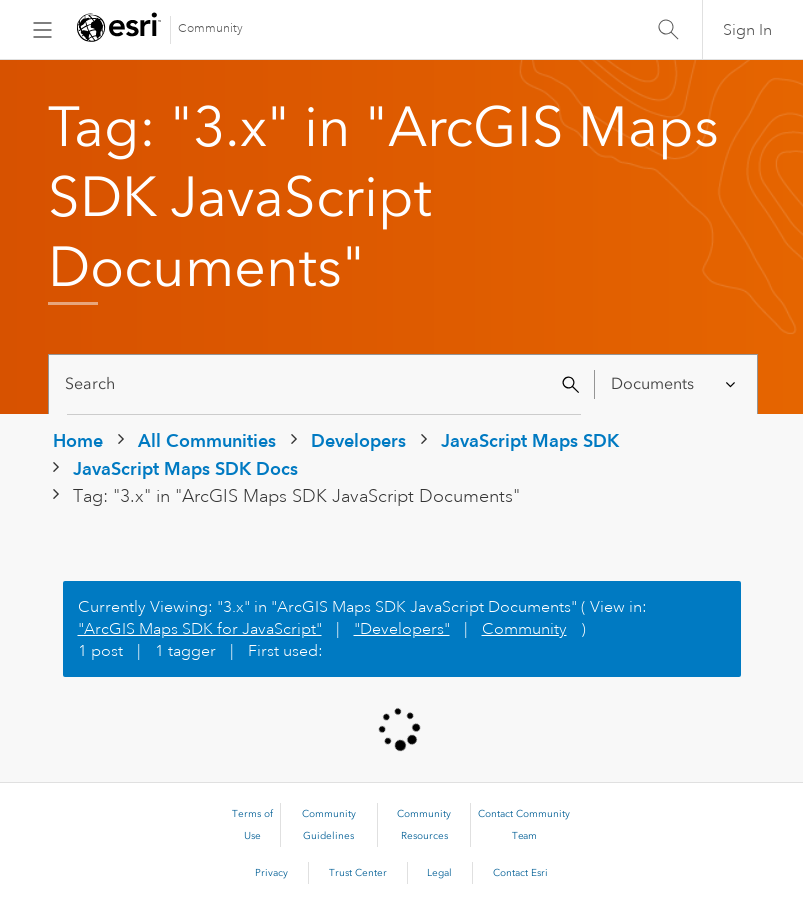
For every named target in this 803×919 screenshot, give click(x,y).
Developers (358, 440)
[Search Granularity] (674, 384)
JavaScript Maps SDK (530, 440)
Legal (439, 873)
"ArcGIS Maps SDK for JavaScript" (200, 629)
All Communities (207, 440)
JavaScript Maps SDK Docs (185, 468)
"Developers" (402, 629)
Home (78, 440)
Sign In (747, 30)
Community (210, 28)
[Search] (324, 384)
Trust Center (358, 873)
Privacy (271, 873)
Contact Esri (520, 873)
